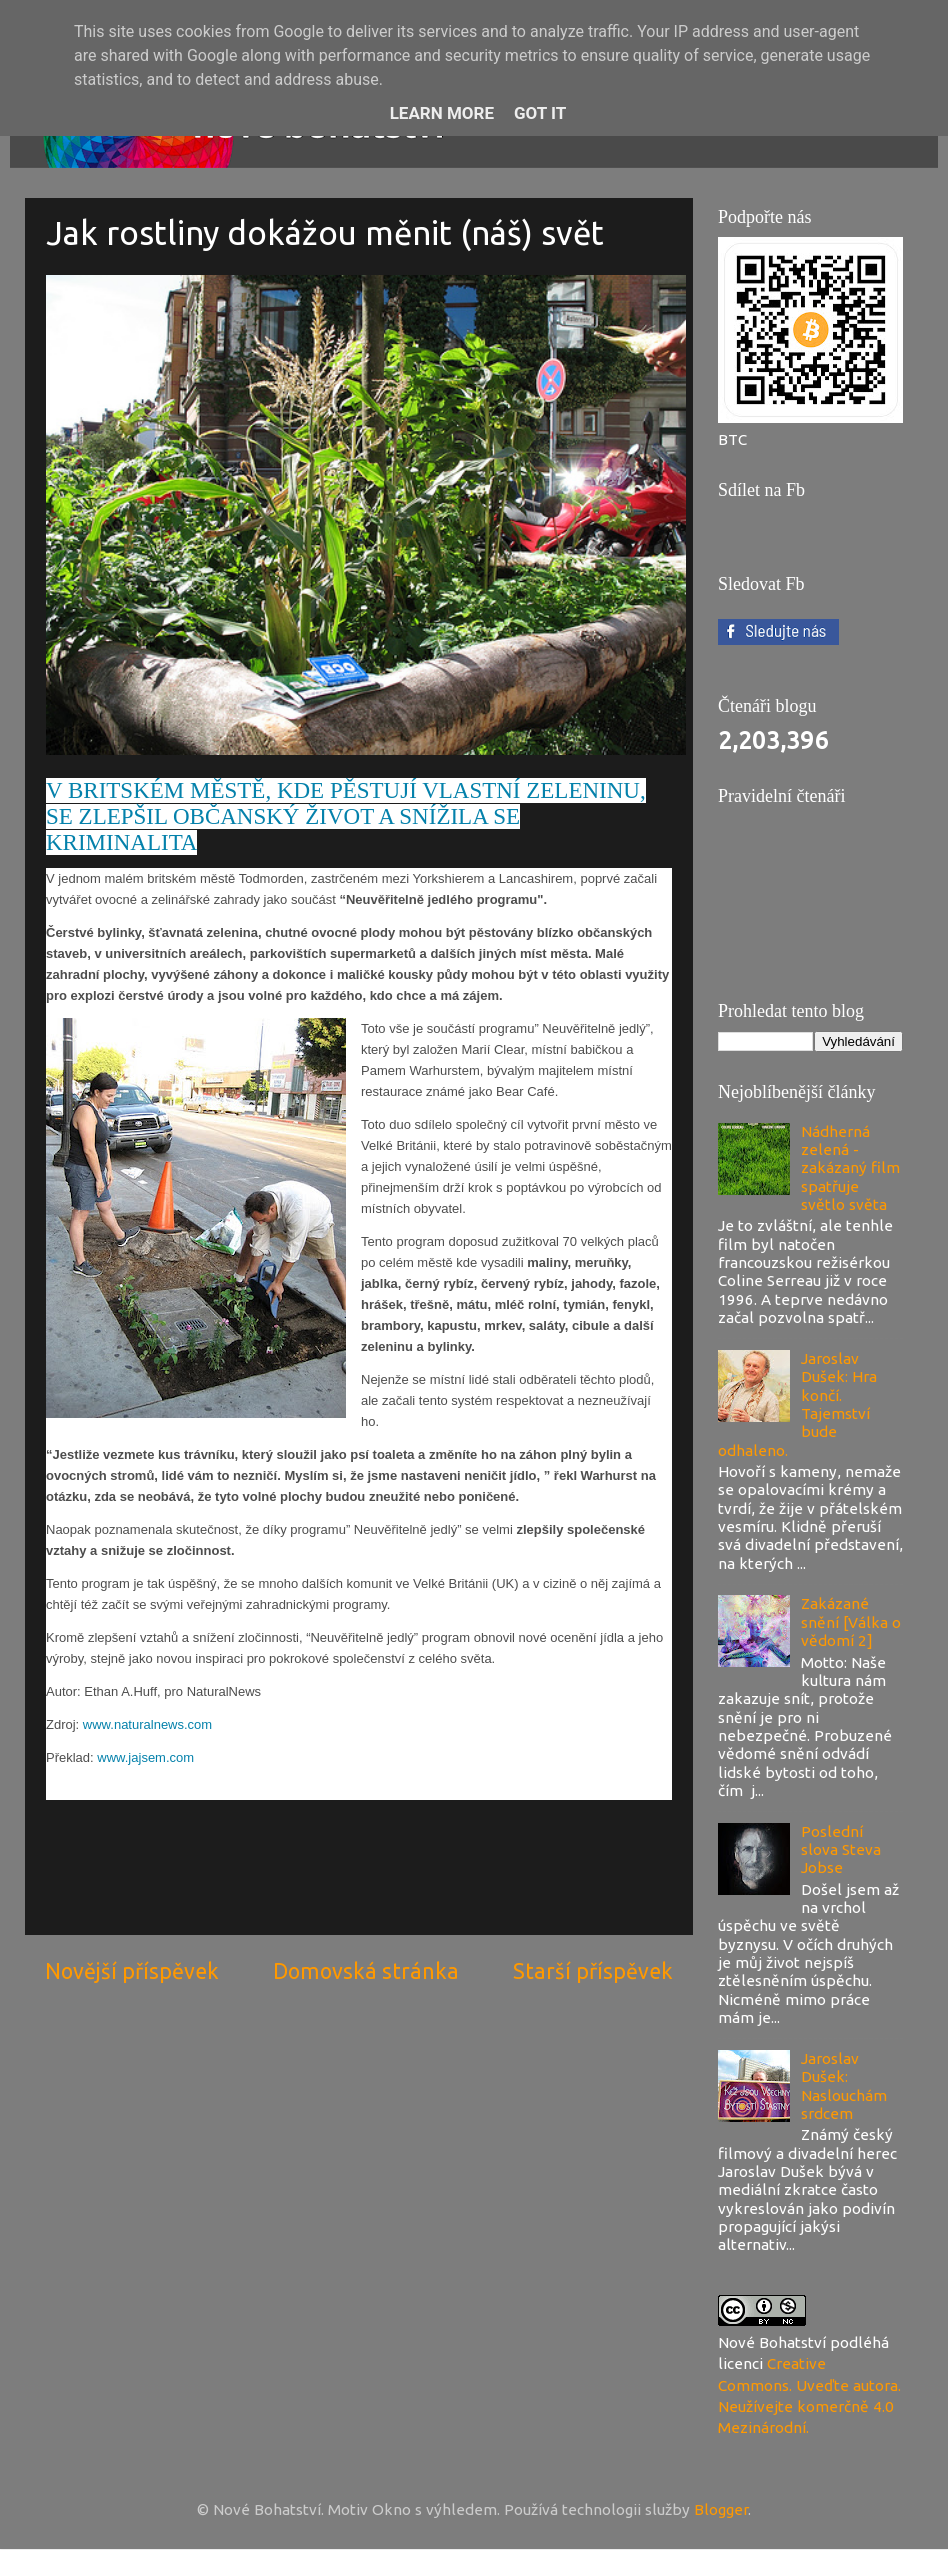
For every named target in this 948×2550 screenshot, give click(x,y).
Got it (540, 113)
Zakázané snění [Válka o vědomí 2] (851, 1622)
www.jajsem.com (145, 1757)
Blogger (721, 2509)
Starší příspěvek (593, 1971)
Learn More (442, 113)
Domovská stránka (366, 1971)
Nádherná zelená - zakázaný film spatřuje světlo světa (850, 1168)
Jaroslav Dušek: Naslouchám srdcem (844, 2086)
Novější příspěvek (132, 1971)
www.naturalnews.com (147, 1724)
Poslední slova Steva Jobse (841, 1850)
